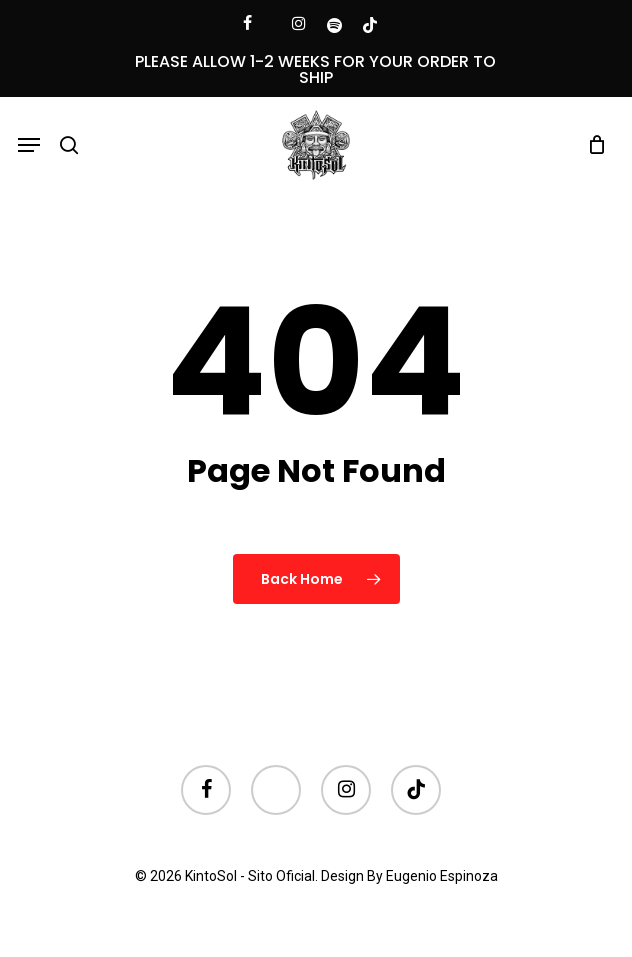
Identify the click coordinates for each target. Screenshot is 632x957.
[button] (29, 145)
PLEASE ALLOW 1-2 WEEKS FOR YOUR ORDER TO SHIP (315, 69)
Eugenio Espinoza (442, 876)
